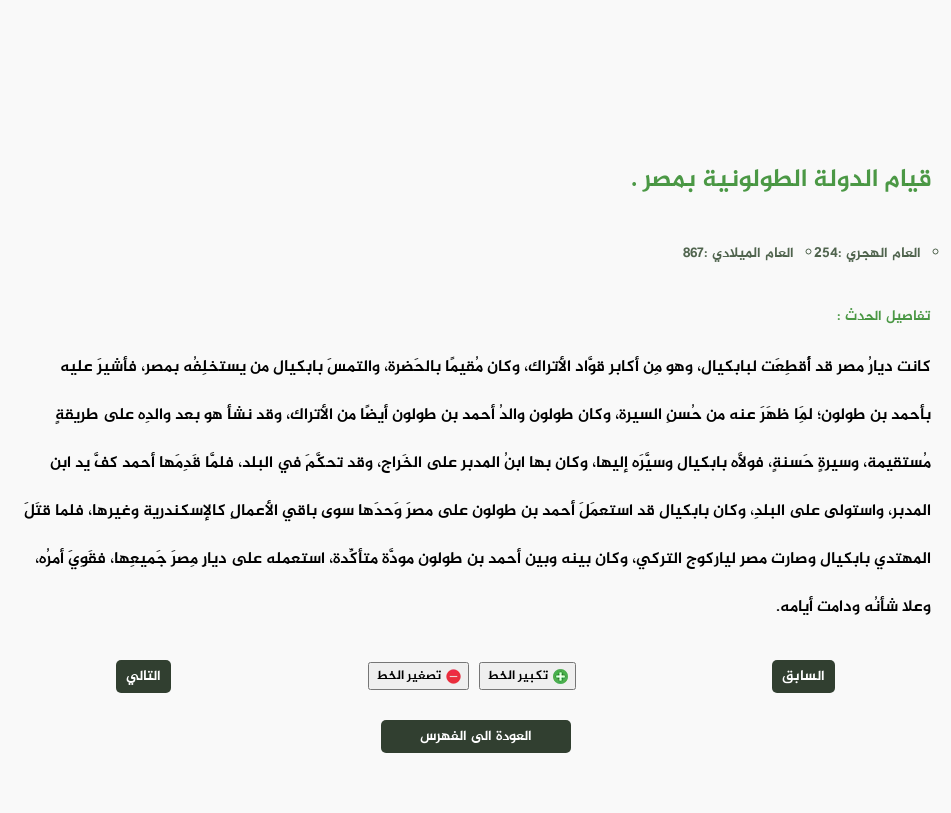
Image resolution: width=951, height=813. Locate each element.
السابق (803, 676)
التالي (143, 676)
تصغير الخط (418, 676)
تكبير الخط (527, 676)
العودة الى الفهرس (476, 736)
